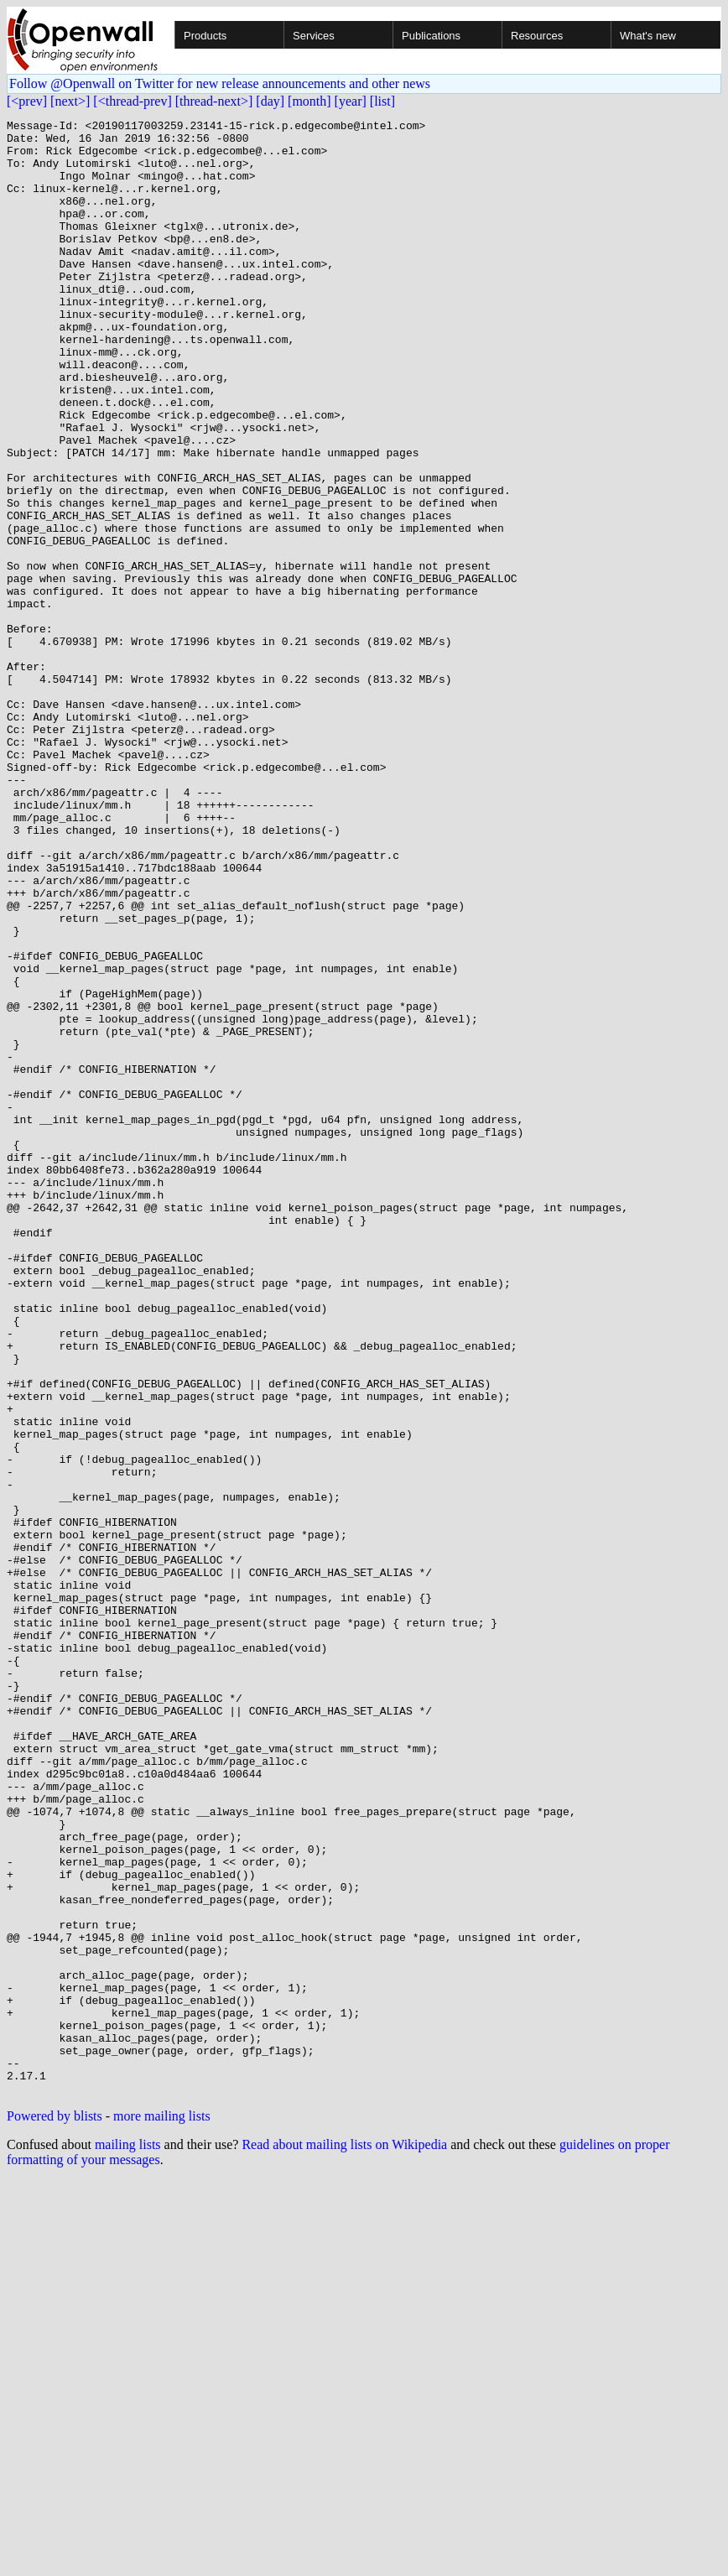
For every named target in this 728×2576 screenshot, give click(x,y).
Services (314, 35)
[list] (382, 101)
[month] (309, 101)
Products (205, 35)
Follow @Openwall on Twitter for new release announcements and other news (219, 83)
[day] (270, 101)
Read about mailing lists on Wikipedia (344, 2539)
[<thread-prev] (132, 101)
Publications (431, 35)
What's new (648, 35)
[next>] (70, 101)
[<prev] (27, 101)
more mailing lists (162, 2511)
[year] (351, 101)
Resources (537, 35)
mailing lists (128, 2539)
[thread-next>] (214, 101)
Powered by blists (54, 2511)
